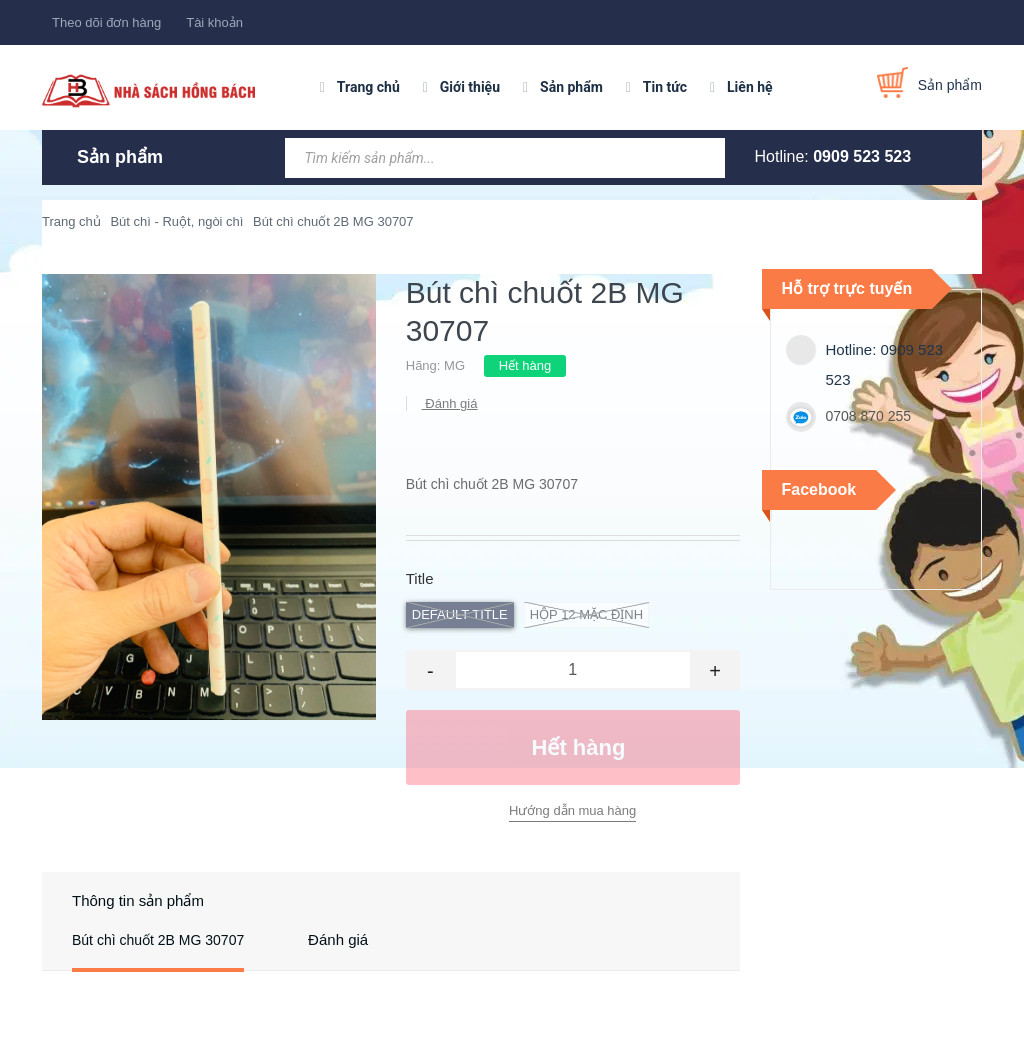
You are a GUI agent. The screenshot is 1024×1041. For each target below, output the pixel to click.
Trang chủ (368, 87)
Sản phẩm (571, 87)
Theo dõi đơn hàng (106, 22)
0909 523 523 (862, 156)
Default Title (460, 615)
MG (454, 365)
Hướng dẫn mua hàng (572, 810)
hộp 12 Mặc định (586, 615)
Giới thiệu (470, 87)
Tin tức (665, 87)
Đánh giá (450, 403)
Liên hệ (750, 87)
